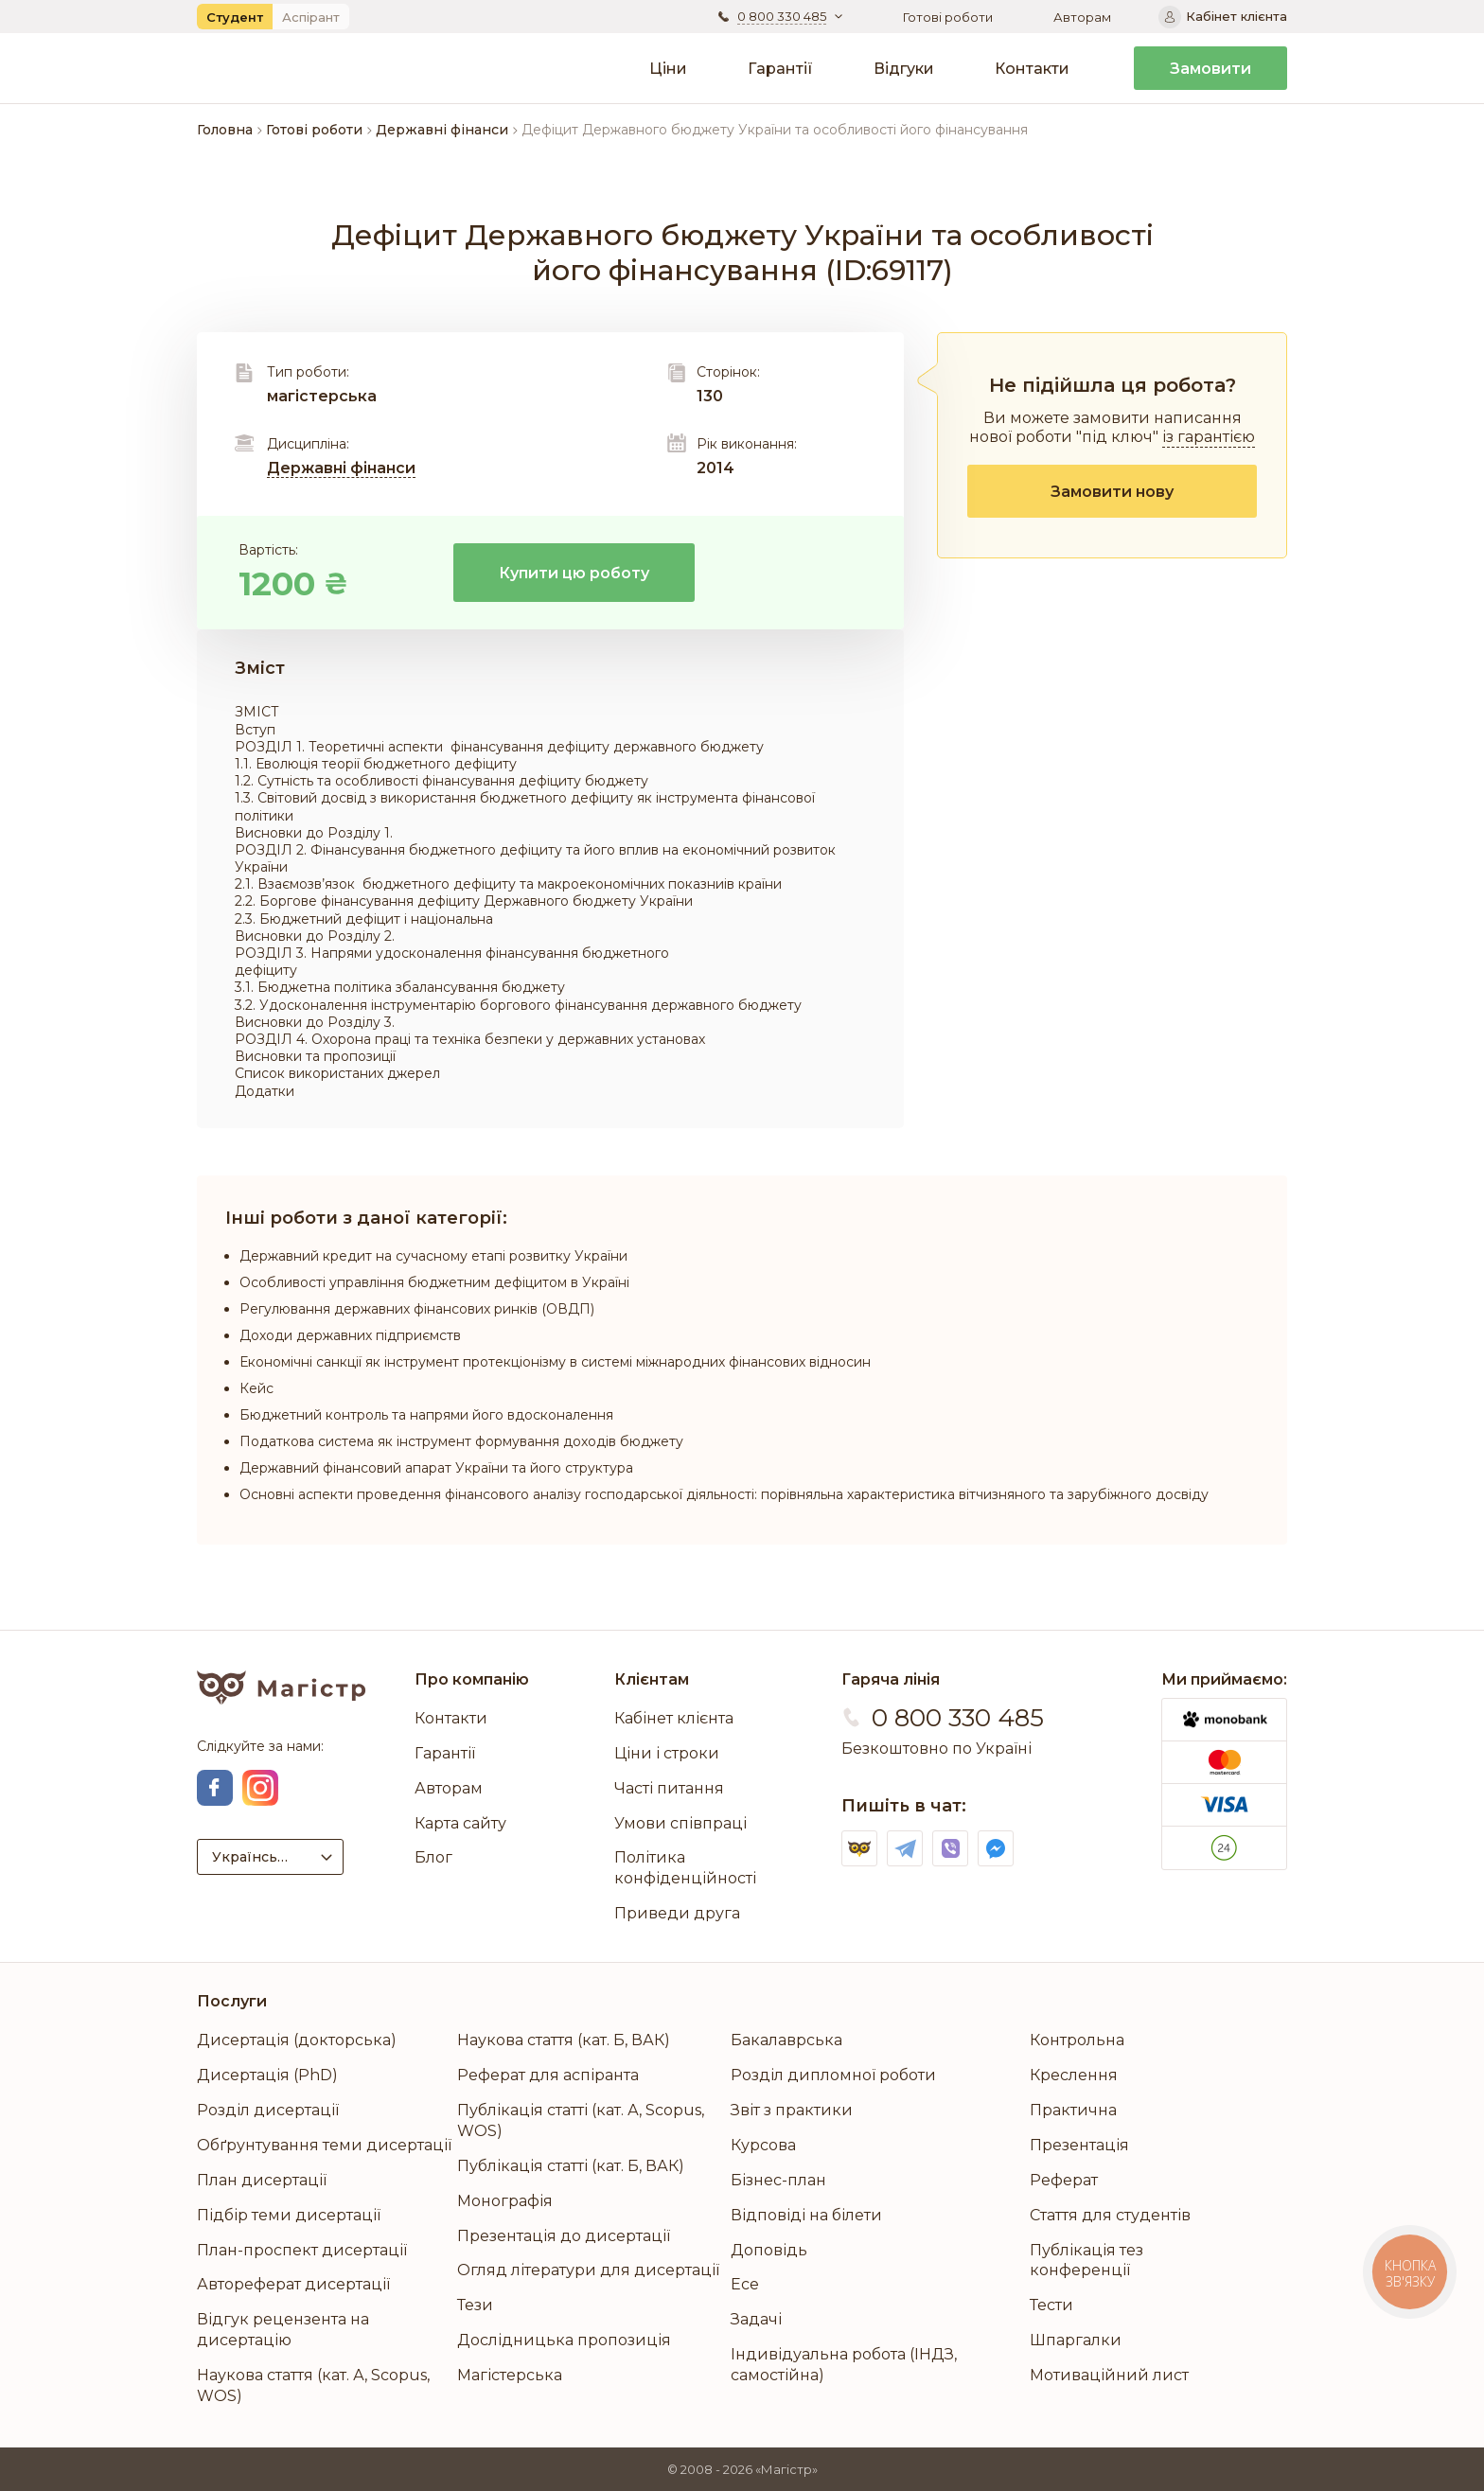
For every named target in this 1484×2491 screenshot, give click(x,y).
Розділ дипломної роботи (833, 2075)
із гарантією (1208, 437)
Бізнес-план (778, 2180)
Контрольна (1077, 2040)
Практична (1073, 2110)
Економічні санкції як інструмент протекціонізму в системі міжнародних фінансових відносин (555, 1361)
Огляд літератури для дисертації (588, 2270)
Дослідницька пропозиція (564, 2340)
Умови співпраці (680, 1823)
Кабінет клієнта (673, 1718)
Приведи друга (677, 1913)
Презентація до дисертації (563, 2236)
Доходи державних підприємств (350, 1335)
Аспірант (311, 17)
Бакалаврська (786, 2040)
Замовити (1210, 69)
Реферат (1064, 2180)
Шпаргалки (1076, 2340)
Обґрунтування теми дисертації (324, 2145)
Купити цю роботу (574, 573)
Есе (745, 2284)
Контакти (1032, 69)
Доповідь (769, 2250)
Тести (1051, 2305)
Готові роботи (948, 17)
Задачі (756, 2319)
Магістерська (509, 2375)
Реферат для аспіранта (548, 2075)
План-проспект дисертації (302, 2250)
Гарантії (780, 69)
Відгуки (904, 69)
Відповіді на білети (806, 2215)
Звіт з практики (792, 2110)
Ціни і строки (666, 1753)
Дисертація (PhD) (267, 2075)
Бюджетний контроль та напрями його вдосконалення (426, 1414)
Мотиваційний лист (1109, 2375)
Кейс (256, 1388)
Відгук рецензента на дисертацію (283, 2329)
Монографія (505, 2201)
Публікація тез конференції (1086, 2260)
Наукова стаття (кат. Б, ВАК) (563, 2040)
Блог (433, 1857)
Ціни (668, 69)
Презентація (1079, 2145)
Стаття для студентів (1110, 2215)
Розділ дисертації (268, 2110)
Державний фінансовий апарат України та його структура (436, 1467)
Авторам (1082, 17)
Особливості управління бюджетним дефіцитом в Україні (434, 1282)
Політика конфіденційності (685, 1867)
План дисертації (262, 2180)
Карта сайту (460, 1823)
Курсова (763, 2145)
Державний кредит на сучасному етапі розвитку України (433, 1255)
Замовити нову (1112, 492)
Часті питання (669, 1788)
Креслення (1074, 2075)
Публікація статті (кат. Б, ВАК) (570, 2166)
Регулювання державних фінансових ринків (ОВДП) (416, 1308)
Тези (475, 2305)
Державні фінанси (341, 468)
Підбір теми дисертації (288, 2215)
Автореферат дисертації (293, 2284)
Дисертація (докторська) (297, 2040)
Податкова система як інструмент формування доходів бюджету (461, 1441)
